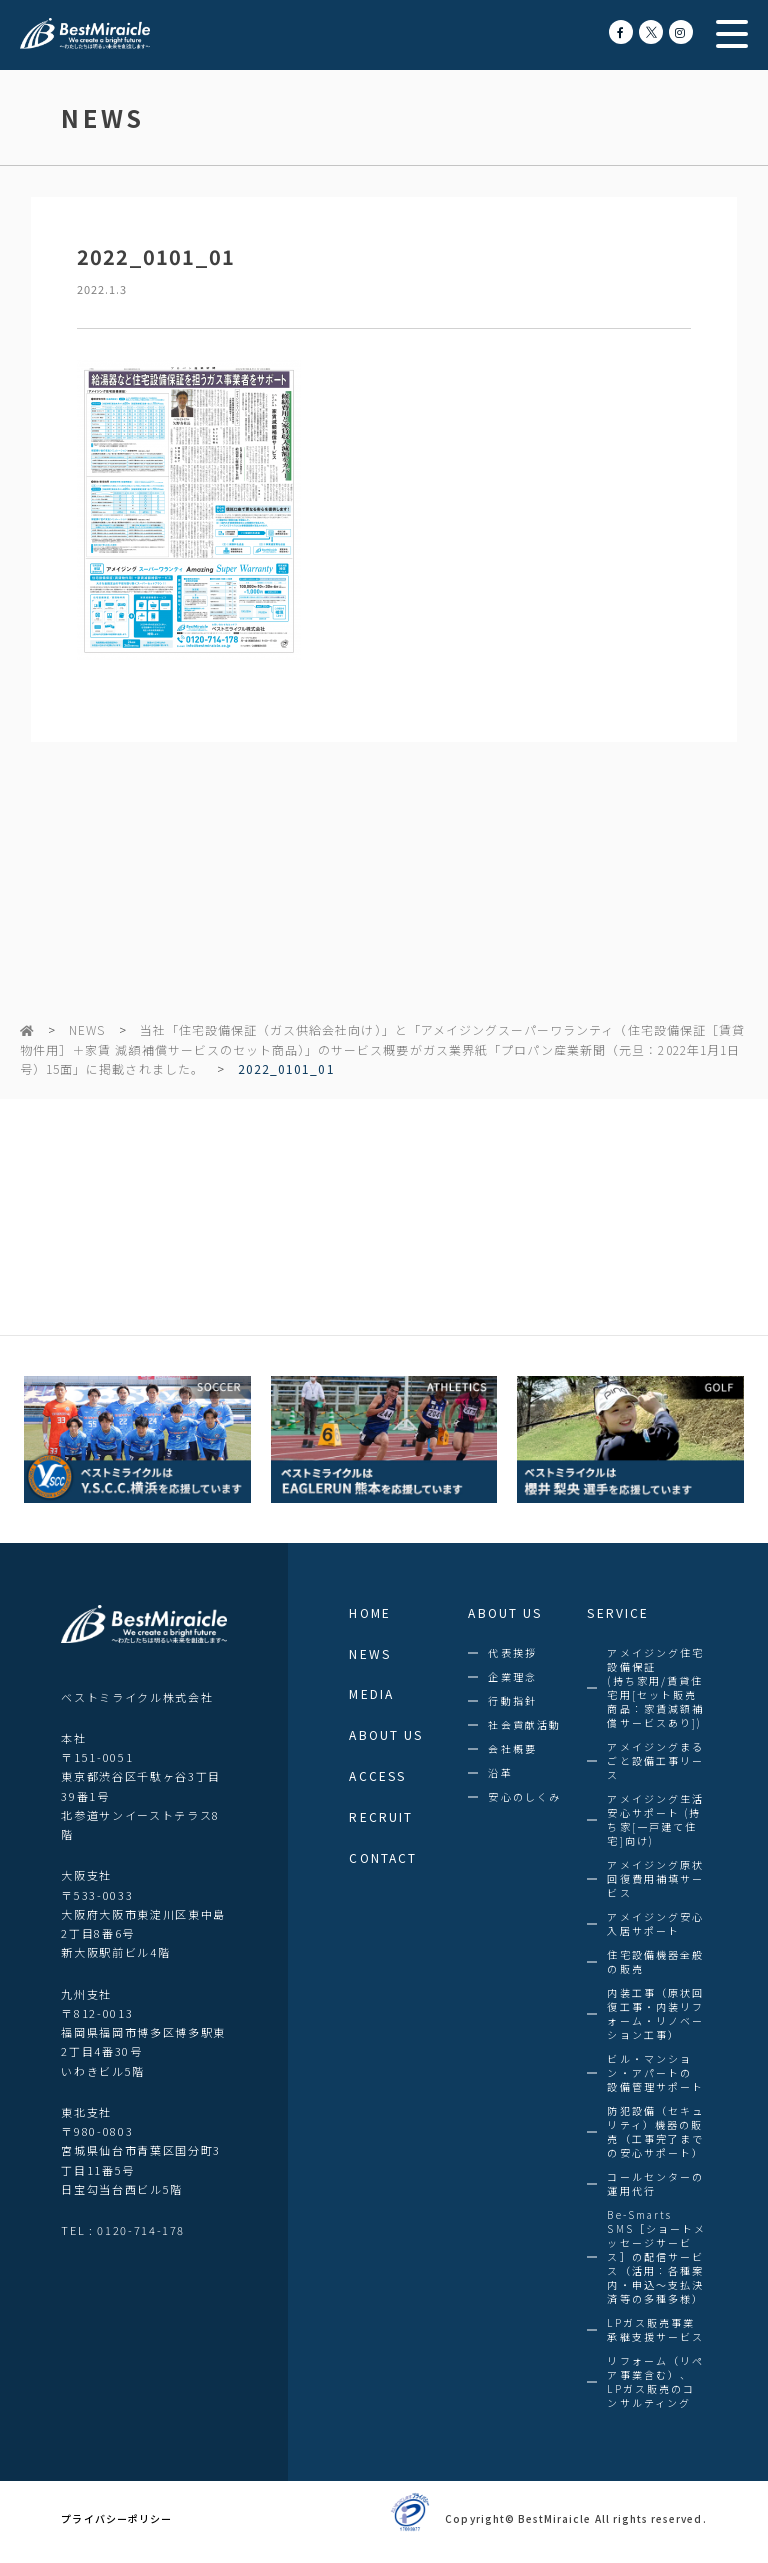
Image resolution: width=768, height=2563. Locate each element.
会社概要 (512, 1749)
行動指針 (512, 1701)
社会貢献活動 (524, 1725)
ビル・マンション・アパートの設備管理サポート (655, 2073)
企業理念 (512, 1677)
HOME (369, 1613)
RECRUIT (381, 1817)
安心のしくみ (524, 1797)
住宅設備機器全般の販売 (655, 1962)
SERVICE (618, 1613)
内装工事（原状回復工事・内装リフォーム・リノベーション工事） (655, 2014)
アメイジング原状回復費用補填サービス (655, 1879)
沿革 (500, 1773)
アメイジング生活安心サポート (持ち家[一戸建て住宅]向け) (655, 1820)
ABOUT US (386, 1735)
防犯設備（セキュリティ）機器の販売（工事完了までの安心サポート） (655, 2132)
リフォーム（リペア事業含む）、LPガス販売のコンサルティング (655, 2382)
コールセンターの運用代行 (655, 2184)
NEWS (87, 1029)
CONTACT (383, 1858)
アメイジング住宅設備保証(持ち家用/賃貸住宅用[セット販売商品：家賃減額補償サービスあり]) (655, 1688)
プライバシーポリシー (116, 2519)
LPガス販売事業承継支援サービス (655, 2330)
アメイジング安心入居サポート (655, 1924)
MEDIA (371, 1694)
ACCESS (377, 1776)
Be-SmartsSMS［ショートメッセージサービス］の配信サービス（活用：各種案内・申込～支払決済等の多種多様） (656, 2257)
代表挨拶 (512, 1653)
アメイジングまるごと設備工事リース (655, 1761)
